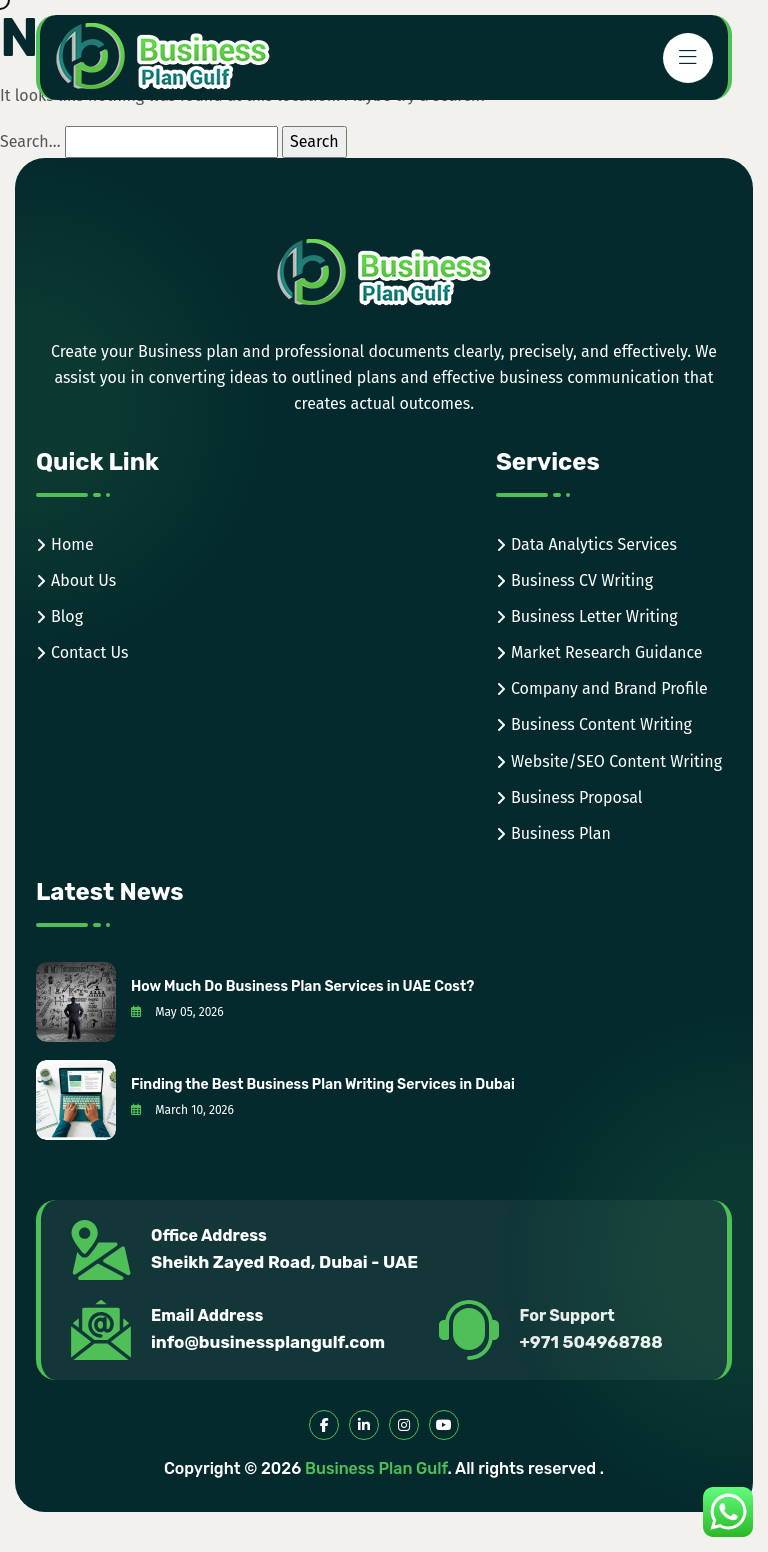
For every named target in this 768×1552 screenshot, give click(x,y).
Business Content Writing (601, 724)
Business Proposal (577, 797)
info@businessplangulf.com (268, 1342)
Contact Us (89, 652)
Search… (30, 141)
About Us (83, 580)
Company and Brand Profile (609, 688)
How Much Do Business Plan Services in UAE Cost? (302, 986)
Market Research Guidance (607, 652)
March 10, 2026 (182, 1110)
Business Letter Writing (594, 616)
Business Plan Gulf (376, 1468)
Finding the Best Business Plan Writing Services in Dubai (323, 1084)
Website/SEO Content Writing (616, 761)
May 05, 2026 (177, 1012)
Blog (67, 616)
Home (72, 544)
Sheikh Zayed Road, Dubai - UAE (284, 1262)
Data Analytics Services (594, 544)
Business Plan (561, 833)
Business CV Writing (582, 580)
